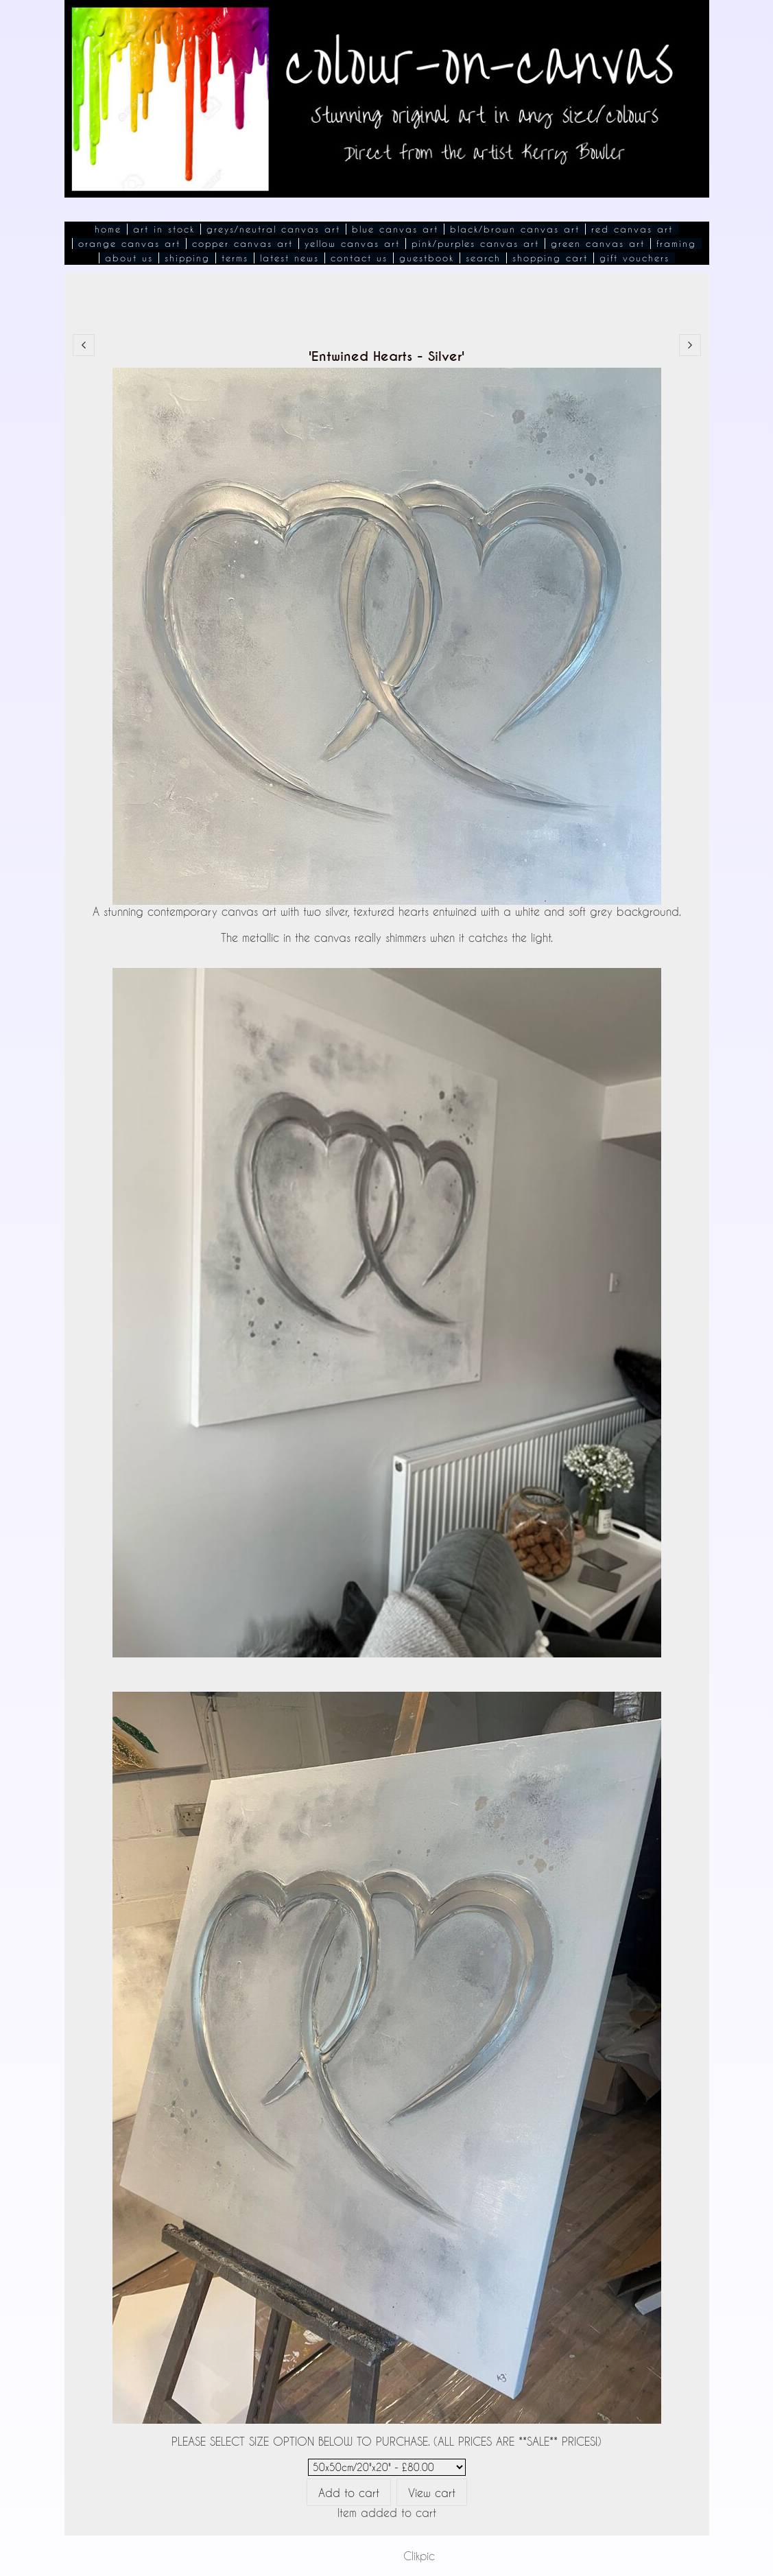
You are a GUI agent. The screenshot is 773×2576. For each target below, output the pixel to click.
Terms (235, 257)
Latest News (289, 257)
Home (108, 229)
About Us (129, 257)
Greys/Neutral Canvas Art (273, 229)
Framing (676, 243)
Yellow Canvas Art (352, 243)
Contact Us (359, 257)
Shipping (187, 257)
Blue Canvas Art (395, 229)
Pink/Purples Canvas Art (475, 243)
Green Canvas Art (598, 243)
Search (483, 257)
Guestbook (426, 257)
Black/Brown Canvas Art (515, 229)
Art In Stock (164, 229)
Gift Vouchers (634, 257)
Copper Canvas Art (242, 243)
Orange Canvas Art (129, 243)
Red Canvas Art (632, 229)
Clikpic (419, 2555)
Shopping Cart (550, 257)
